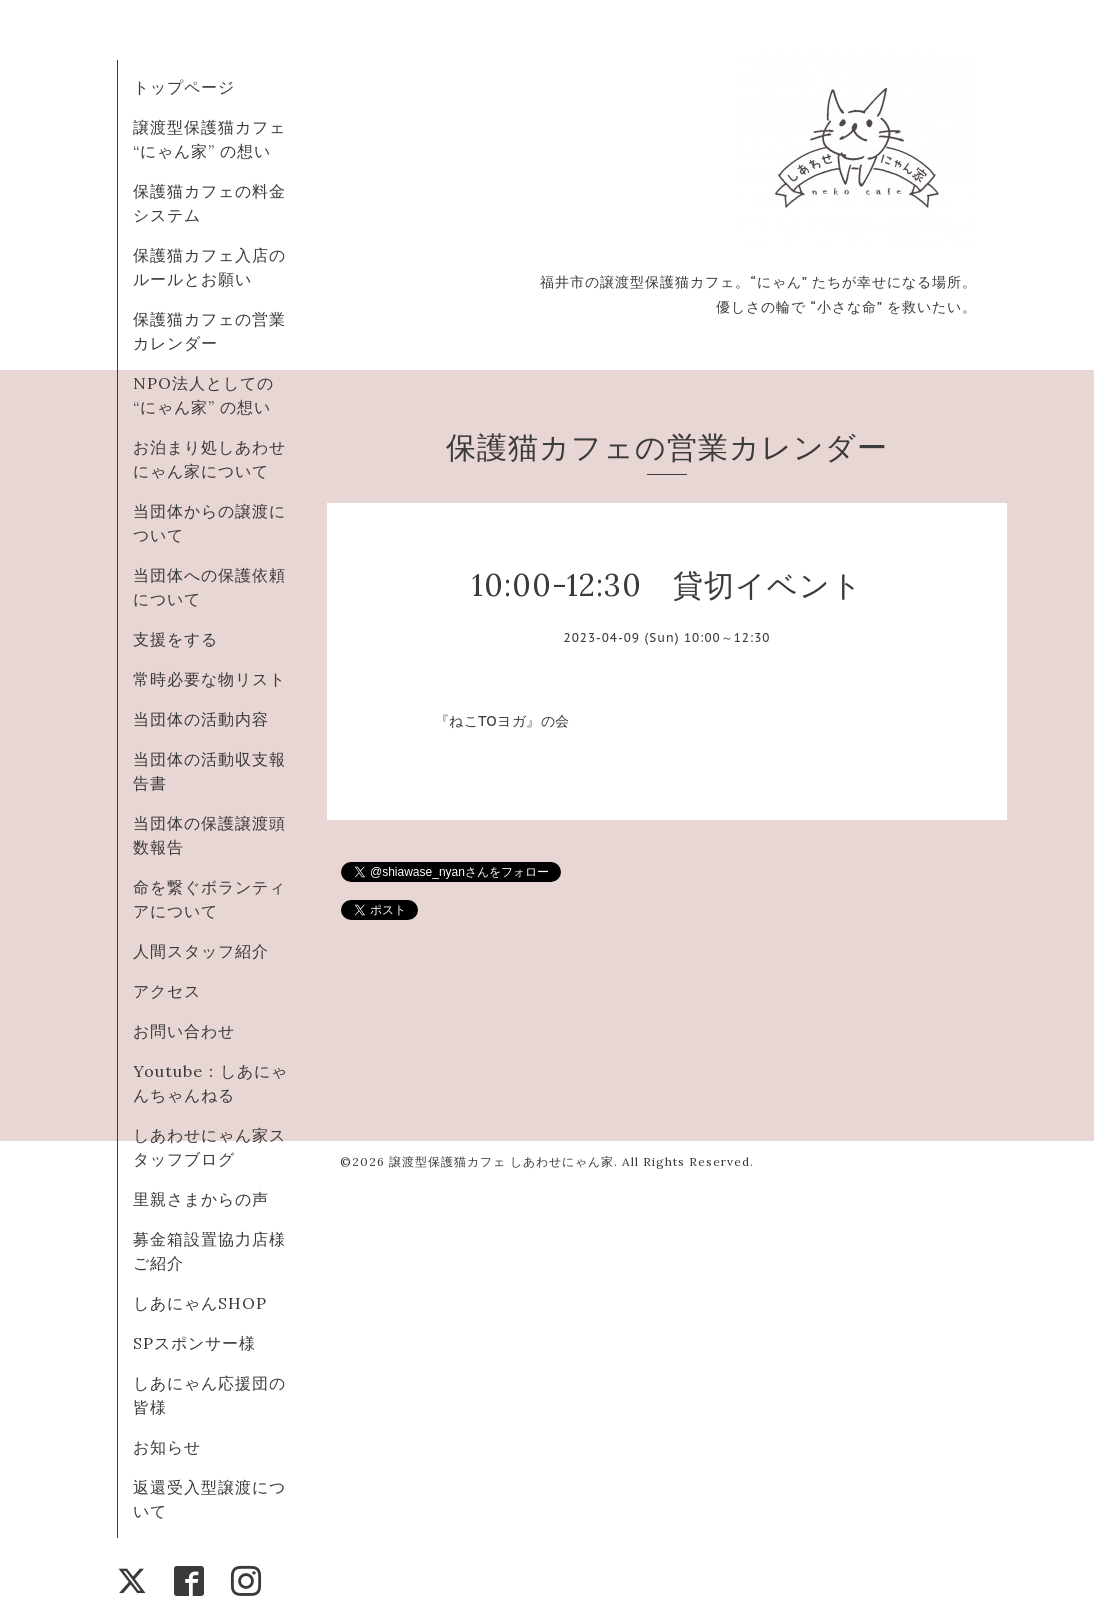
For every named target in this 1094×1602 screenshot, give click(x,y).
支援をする (175, 639)
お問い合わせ (184, 1031)
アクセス (167, 991)
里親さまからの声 (201, 1199)
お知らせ (167, 1447)
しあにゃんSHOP (200, 1303)
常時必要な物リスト (209, 679)
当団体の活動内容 (201, 719)
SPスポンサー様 (194, 1343)
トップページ (184, 87)
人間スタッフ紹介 (201, 951)
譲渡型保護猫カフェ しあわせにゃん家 (501, 1161)
